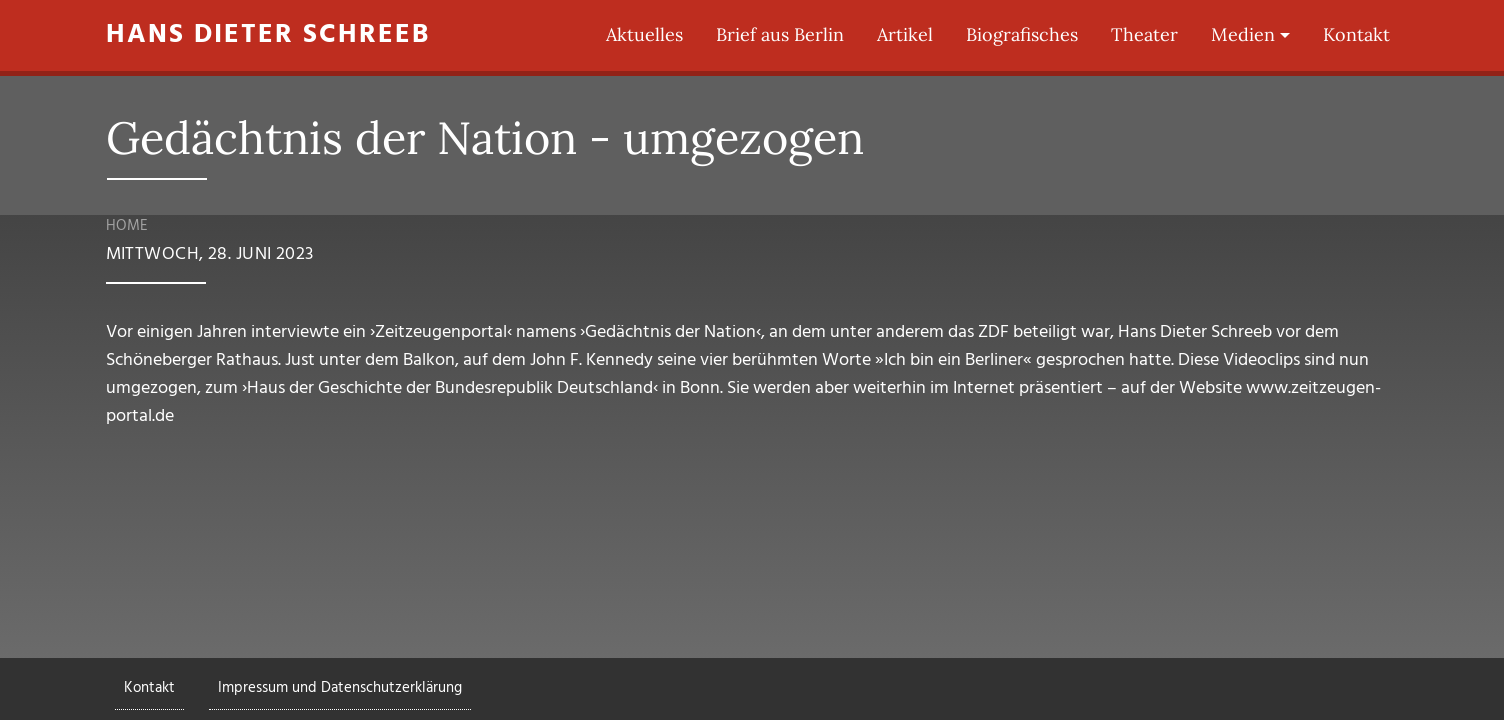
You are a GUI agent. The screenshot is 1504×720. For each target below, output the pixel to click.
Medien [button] (1243, 34)
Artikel (905, 34)
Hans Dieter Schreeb (268, 35)
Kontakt (1356, 34)
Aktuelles (644, 34)
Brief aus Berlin (780, 34)
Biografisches (1022, 34)
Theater (1144, 34)
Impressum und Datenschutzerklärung (340, 688)
